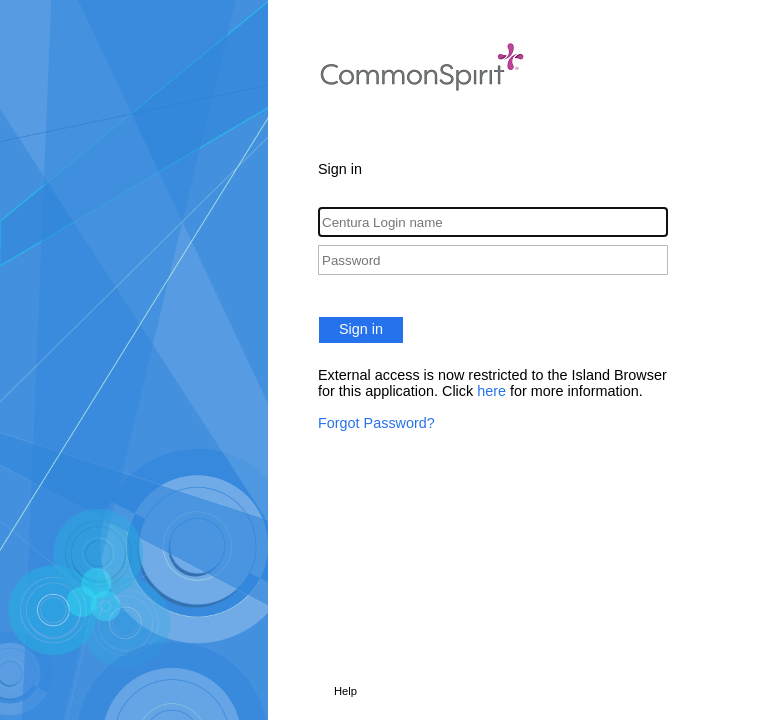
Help (345, 691)
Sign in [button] (361, 329)
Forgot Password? (376, 423)
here (491, 391)
